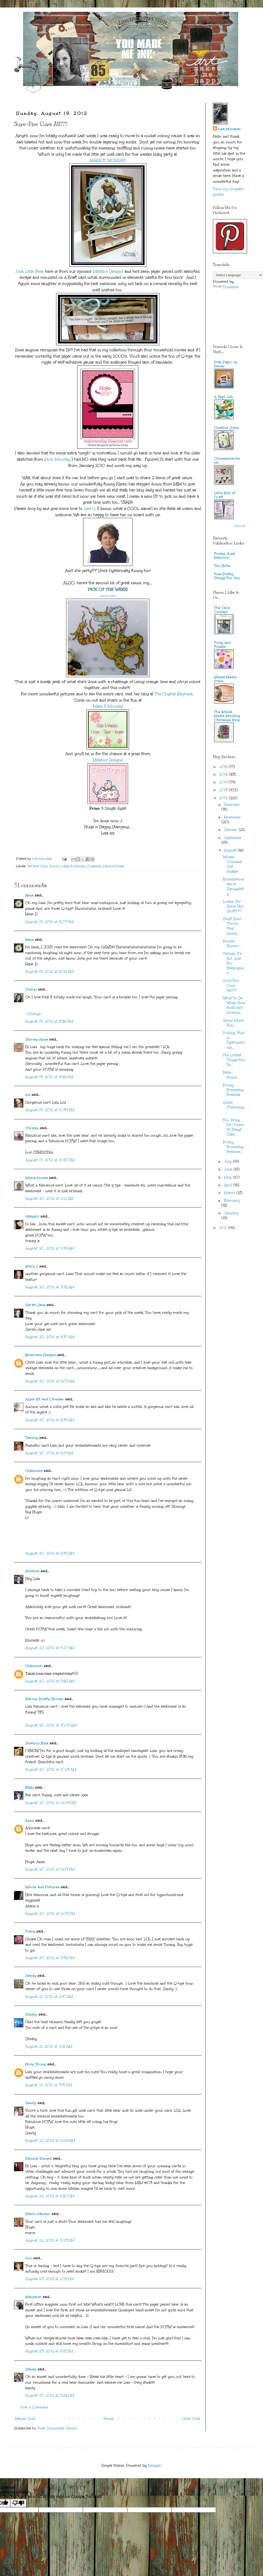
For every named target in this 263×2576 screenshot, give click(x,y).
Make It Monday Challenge (81, 866)
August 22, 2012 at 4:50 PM (49, 2196)
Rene (29, 895)
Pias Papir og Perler (225, 364)
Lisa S (88, 508)
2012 (224, 798)
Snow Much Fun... (233, 1023)
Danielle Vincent (38, 2158)
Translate (225, 287)
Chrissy (32, 1128)
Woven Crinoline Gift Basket (232, 864)
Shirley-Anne (36, 1039)
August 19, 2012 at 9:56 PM (49, 1077)
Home (108, 2418)
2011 (223, 1227)
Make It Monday (108, 706)
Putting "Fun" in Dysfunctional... (234, 1040)
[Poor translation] (18, 2503)
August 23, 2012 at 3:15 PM (49, 2351)
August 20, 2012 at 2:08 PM (50, 1913)
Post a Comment (34, 2407)
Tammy (31, 1437)
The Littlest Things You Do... (234, 1060)
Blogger (154, 2465)
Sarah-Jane (108, 596)
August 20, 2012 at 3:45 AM (49, 1287)
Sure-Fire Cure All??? (231, 985)
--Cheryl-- (34, 1014)
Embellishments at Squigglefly (233, 886)
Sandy (30, 1975)
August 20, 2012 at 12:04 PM (50, 1802)
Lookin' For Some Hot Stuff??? (233, 906)
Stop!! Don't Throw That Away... (232, 926)
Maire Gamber (37, 2213)
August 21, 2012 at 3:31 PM (48, 2085)
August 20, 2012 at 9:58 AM (50, 1681)
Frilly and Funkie (222, 644)
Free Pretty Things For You (227, 576)
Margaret (33, 2297)
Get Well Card (37, 866)
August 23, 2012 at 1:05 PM (49, 2279)
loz (27, 1094)
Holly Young (35, 2064)
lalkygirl (32, 1216)
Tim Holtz (222, 565)
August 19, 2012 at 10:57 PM (50, 1160)
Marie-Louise (36, 1177)
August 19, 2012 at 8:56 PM (49, 1021)
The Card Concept (222, 609)
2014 (224, 782)
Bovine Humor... (232, 943)
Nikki (29, 1787)
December (232, 804)
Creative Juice (226, 427)
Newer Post (25, 2418)
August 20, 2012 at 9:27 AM (50, 1648)
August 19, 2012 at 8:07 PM (49, 921)
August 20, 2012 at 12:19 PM (50, 1869)
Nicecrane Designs (40, 1355)
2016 (224, 766)
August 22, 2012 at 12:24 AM (50, 2140)
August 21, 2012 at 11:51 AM (48, 2046)
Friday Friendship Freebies (233, 1090)
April (228, 1185)
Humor (54, 866)
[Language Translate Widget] (238, 275)
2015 (224, 774)
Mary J (31, 1266)
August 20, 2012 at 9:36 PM (50, 1958)
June (228, 1169)
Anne (29, 1820)
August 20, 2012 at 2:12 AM (49, 1198)
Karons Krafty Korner (44, 1699)
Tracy (30, 1931)
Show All (239, 526)
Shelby (31, 2014)
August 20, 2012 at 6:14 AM (49, 1453)
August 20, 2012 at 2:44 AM (49, 1248)
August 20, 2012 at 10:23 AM (50, 1769)
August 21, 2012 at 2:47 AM (49, 1996)
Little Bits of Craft (224, 495)
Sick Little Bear (30, 271)
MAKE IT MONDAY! (107, 160)
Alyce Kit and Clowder (44, 1399)
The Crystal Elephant (174, 694)
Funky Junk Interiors (224, 555)
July (228, 1161)
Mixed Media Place (225, 679)
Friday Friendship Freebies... (233, 1147)
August (231, 850)
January (231, 1213)
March (230, 1192)
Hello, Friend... (231, 1075)
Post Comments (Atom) (57, 2428)
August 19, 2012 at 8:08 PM (49, 971)
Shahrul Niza (36, 1743)
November (232, 817)
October (231, 829)
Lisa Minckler (229, 129)
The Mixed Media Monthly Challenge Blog (227, 716)
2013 (224, 790)
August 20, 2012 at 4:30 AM (50, 1337)
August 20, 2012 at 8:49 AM (49, 1553)
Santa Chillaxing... (234, 1107)
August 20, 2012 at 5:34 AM (49, 1420)
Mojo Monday (57, 459)
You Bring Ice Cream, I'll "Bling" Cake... (233, 1127)
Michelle (32, 1571)
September (233, 837)
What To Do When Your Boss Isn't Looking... (234, 1005)
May (228, 1177)
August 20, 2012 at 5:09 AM (50, 1381)
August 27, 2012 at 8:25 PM (49, 2395)
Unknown (34, 1470)
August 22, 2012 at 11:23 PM (49, 2240)
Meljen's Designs (108, 271)
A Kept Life (223, 397)
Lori (28, 2258)
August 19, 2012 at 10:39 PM (50, 1110)
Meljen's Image (113, 866)
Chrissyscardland (227, 460)
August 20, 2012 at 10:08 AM (51, 1725)
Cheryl (31, 989)
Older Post (191, 2418)
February (232, 1200)
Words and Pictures (42, 1887)
